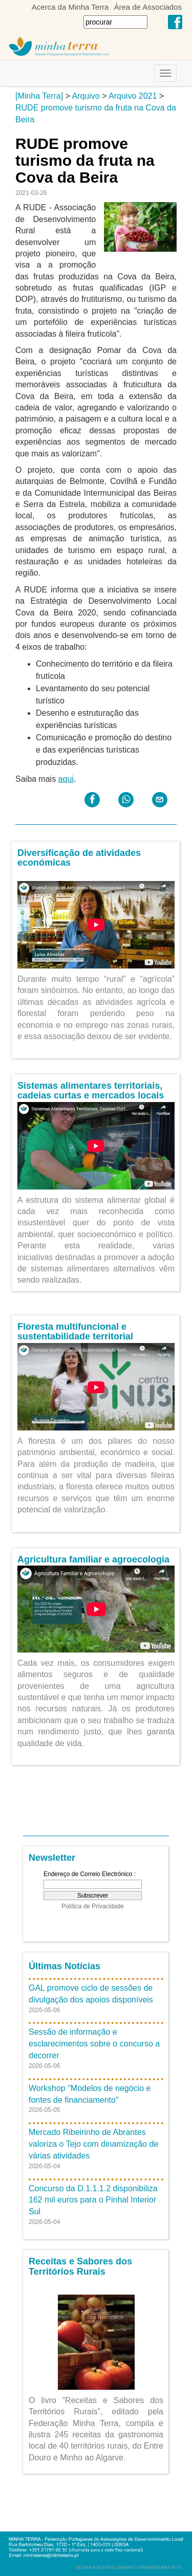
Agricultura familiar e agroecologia (93, 1559)
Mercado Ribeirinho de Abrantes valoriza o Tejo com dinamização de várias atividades (93, 2144)
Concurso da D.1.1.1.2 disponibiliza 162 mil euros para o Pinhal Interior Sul (93, 2200)
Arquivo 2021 (133, 96)
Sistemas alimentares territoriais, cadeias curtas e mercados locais (90, 1091)
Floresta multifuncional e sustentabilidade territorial (75, 1332)
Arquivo (85, 96)
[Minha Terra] (39, 96)
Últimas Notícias (64, 1966)
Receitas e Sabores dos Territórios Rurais (80, 2266)
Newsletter (52, 1858)
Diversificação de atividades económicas (79, 858)
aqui (66, 779)
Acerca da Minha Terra (70, 7)
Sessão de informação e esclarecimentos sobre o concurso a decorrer (94, 2044)
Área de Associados (148, 7)
